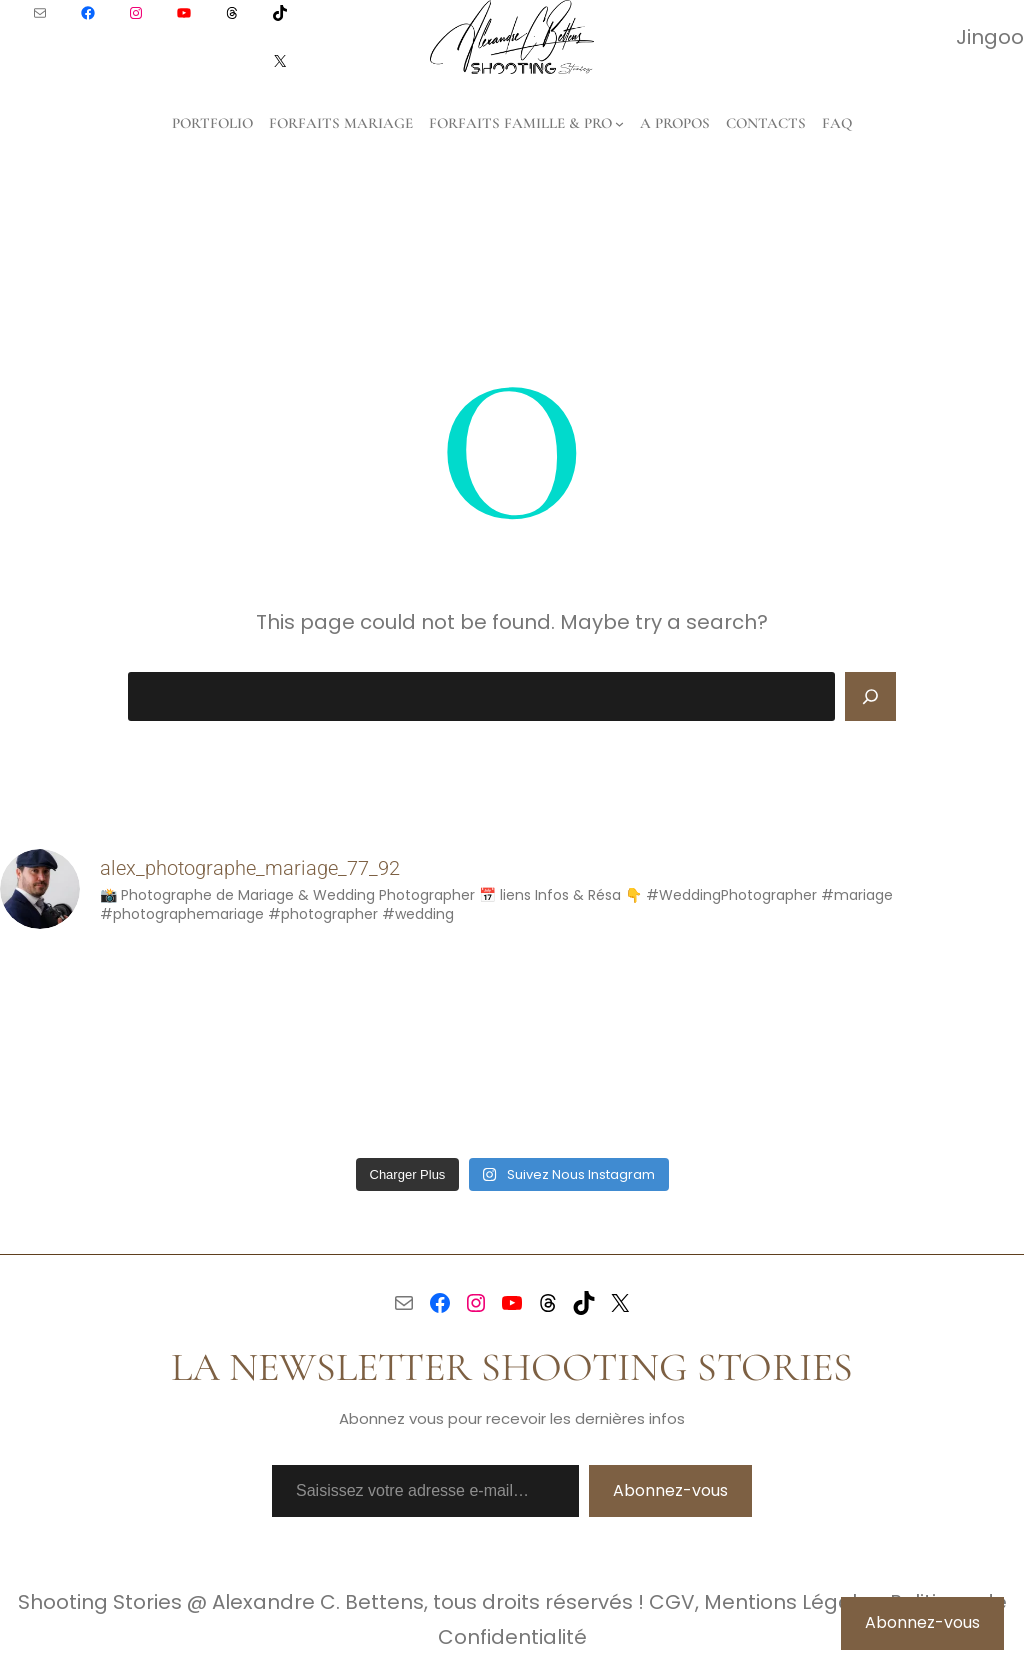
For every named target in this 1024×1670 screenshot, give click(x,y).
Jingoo (990, 37)
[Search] (870, 697)
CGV (672, 1602)
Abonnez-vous (670, 1490)
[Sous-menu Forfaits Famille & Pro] (619, 123)
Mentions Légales (792, 1602)
